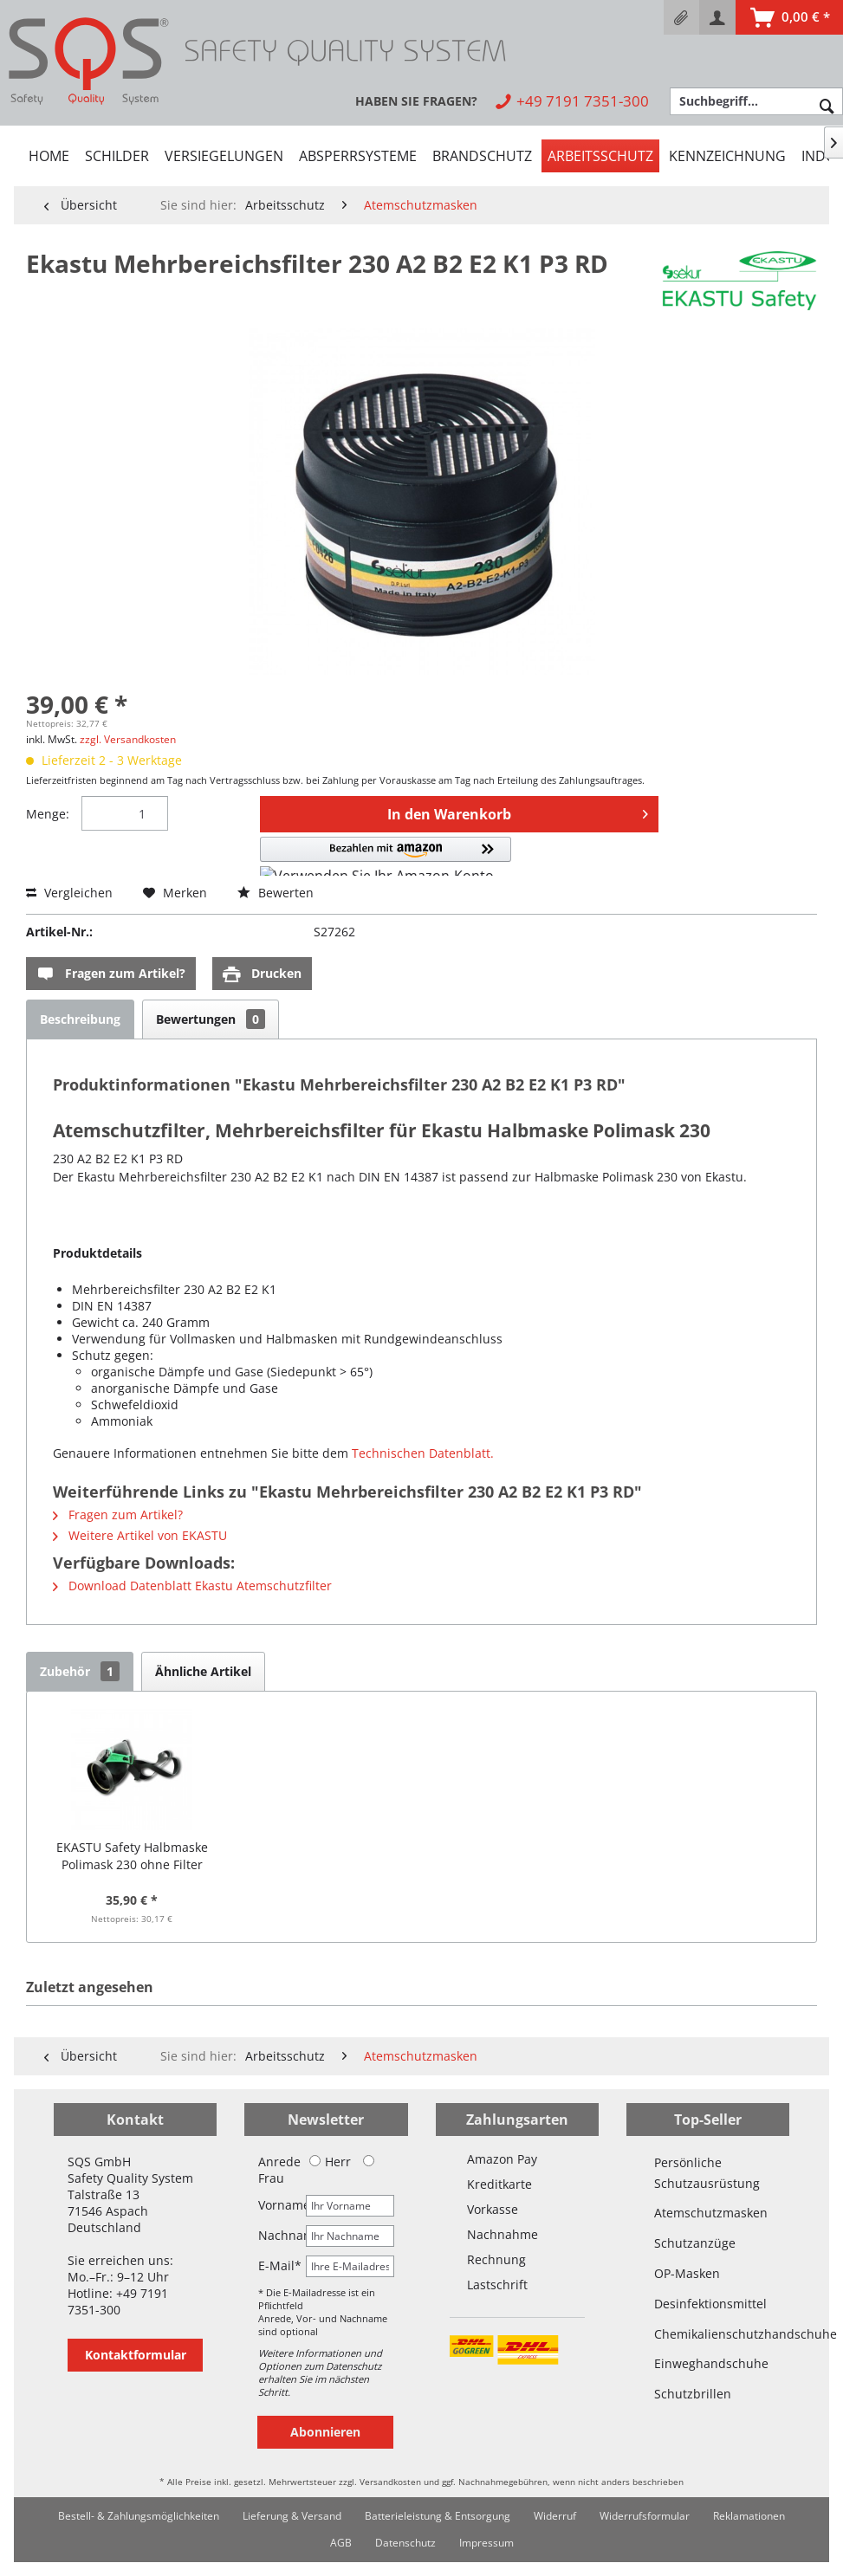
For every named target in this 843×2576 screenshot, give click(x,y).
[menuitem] (681, 17)
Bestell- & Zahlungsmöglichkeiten (138, 2515)
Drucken (262, 974)
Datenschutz (405, 2542)
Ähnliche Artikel (203, 1671)
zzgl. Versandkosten (128, 739)
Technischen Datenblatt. (423, 1453)
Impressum (486, 2542)
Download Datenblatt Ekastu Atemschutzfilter (192, 1585)
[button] (385, 856)
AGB (341, 2542)
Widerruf (555, 2515)
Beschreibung (80, 1019)
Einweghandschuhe (708, 2363)
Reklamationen (749, 2515)
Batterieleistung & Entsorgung (437, 2515)
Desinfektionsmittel (708, 2303)
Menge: (47, 814)
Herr (330, 2161)
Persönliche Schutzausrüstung (707, 2172)
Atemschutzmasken (708, 2212)
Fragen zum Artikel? (110, 974)
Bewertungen (210, 1019)
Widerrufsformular (645, 2515)
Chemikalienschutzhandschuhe (708, 2334)
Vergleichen (69, 892)
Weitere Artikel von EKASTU (140, 1535)
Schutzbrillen (692, 2393)
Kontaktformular (135, 2354)
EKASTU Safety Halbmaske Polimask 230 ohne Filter (132, 1856)
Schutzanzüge (695, 2243)
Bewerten (275, 892)
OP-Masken (687, 2273)
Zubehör (80, 1671)
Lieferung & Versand (292, 2515)
